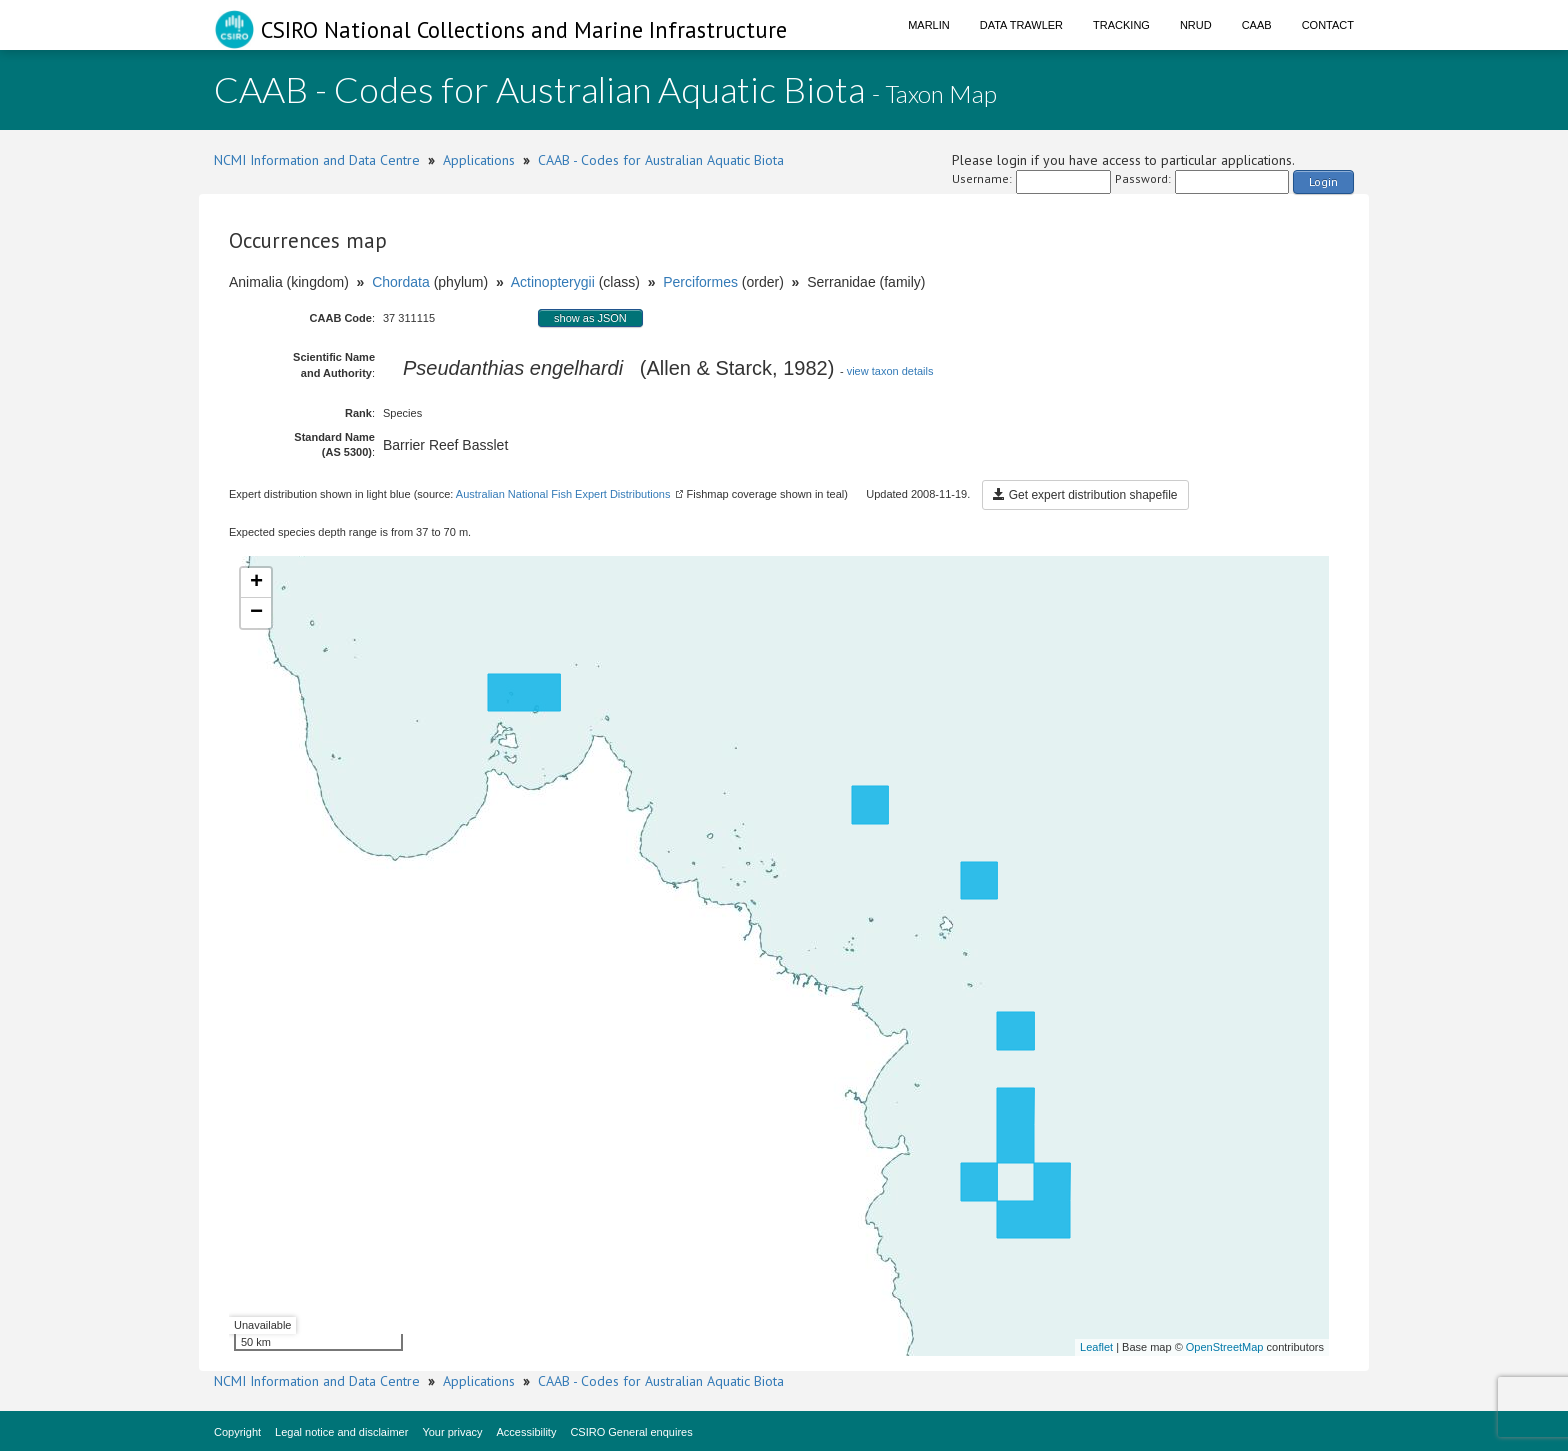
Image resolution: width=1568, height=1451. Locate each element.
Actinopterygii (553, 282)
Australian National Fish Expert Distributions (563, 494)
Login (1323, 181)
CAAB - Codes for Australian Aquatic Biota (661, 160)
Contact (1328, 25)
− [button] (256, 613)
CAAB (1257, 25)
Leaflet (1096, 1347)
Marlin (929, 25)
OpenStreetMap (1225, 1347)
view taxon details (890, 371)
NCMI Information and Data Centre (317, 160)
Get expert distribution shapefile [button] (1085, 495)
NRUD (1196, 25)
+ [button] (256, 583)
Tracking (1121, 25)
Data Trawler (1021, 25)
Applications (479, 160)
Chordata (401, 282)
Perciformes (700, 282)
